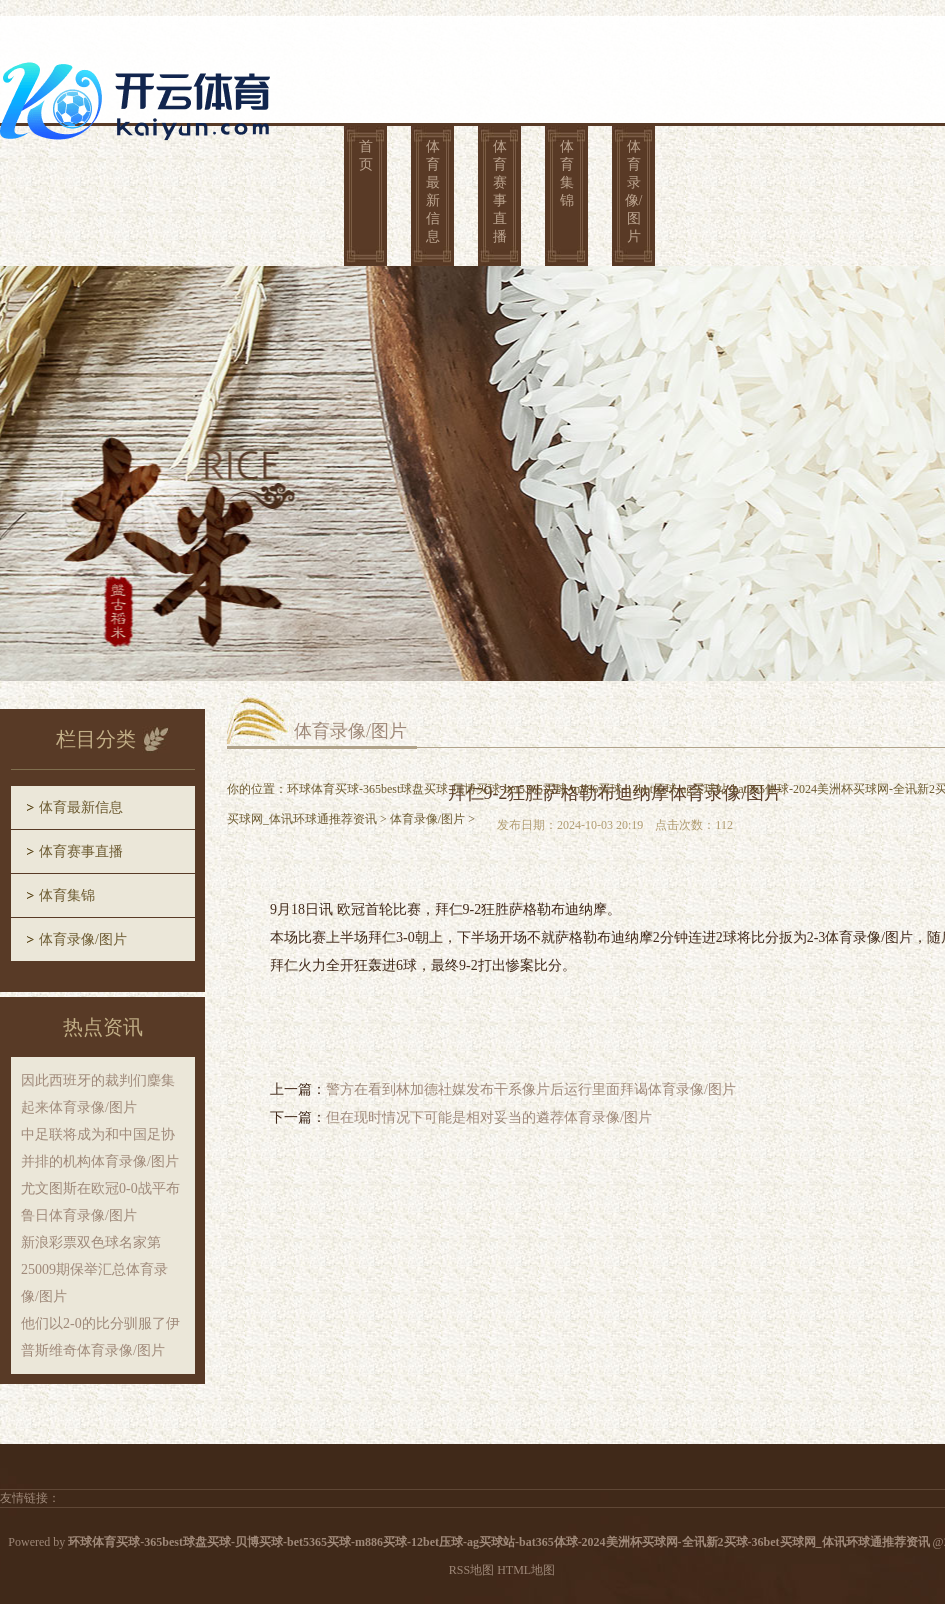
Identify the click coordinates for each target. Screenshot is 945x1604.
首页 (366, 155)
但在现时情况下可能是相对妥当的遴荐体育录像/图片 (489, 1117)
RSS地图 (471, 1570)
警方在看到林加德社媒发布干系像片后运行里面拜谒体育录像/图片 (531, 1089)
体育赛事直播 (500, 191)
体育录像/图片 (634, 191)
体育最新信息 (433, 191)
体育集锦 (567, 173)
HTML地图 (526, 1570)
